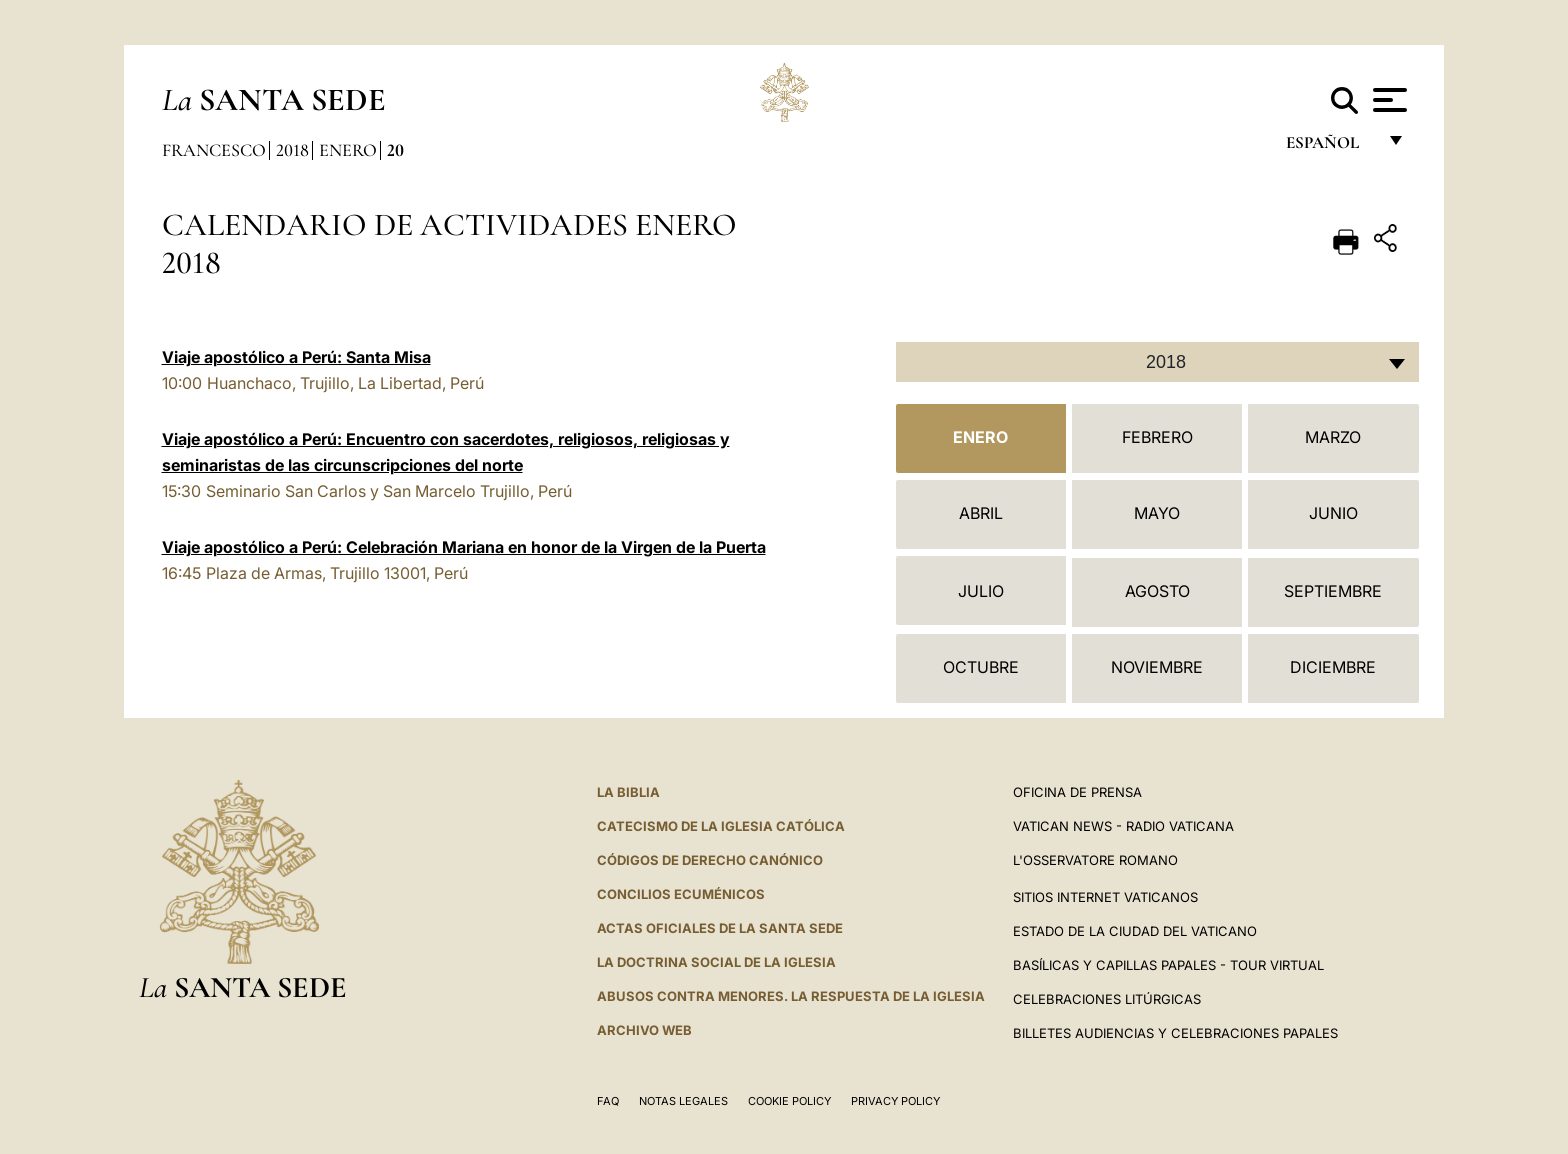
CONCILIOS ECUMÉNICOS (681, 894)
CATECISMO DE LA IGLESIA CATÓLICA (721, 826)
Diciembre (1333, 667)
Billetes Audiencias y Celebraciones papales (1175, 1033)
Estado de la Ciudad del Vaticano (1135, 931)
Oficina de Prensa (1077, 792)
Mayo (1157, 513)
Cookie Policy (789, 1101)
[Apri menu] (1387, 100)
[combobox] (1157, 362)
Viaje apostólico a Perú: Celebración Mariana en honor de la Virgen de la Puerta (464, 547)
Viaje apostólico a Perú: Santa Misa (296, 357)
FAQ (608, 1101)
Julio (981, 591)
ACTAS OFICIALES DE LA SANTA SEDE (720, 928)
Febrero (1157, 437)
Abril (981, 513)
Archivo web (644, 1030)
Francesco (214, 150)
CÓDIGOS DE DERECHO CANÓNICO (710, 860)
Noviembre (1157, 667)
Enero (348, 150)
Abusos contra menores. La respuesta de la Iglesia (791, 996)
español (1330, 147)
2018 (292, 150)
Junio (1333, 513)
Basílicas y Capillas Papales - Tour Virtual (1168, 965)
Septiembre (1333, 591)
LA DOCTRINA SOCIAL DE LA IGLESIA (716, 962)
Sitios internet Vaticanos (1105, 897)
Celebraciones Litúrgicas (1107, 999)
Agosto (1157, 591)
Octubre (981, 667)
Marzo (1333, 437)
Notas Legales (683, 1101)
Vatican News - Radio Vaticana (1123, 826)
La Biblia (628, 792)
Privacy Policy (895, 1101)
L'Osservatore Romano (1095, 860)
